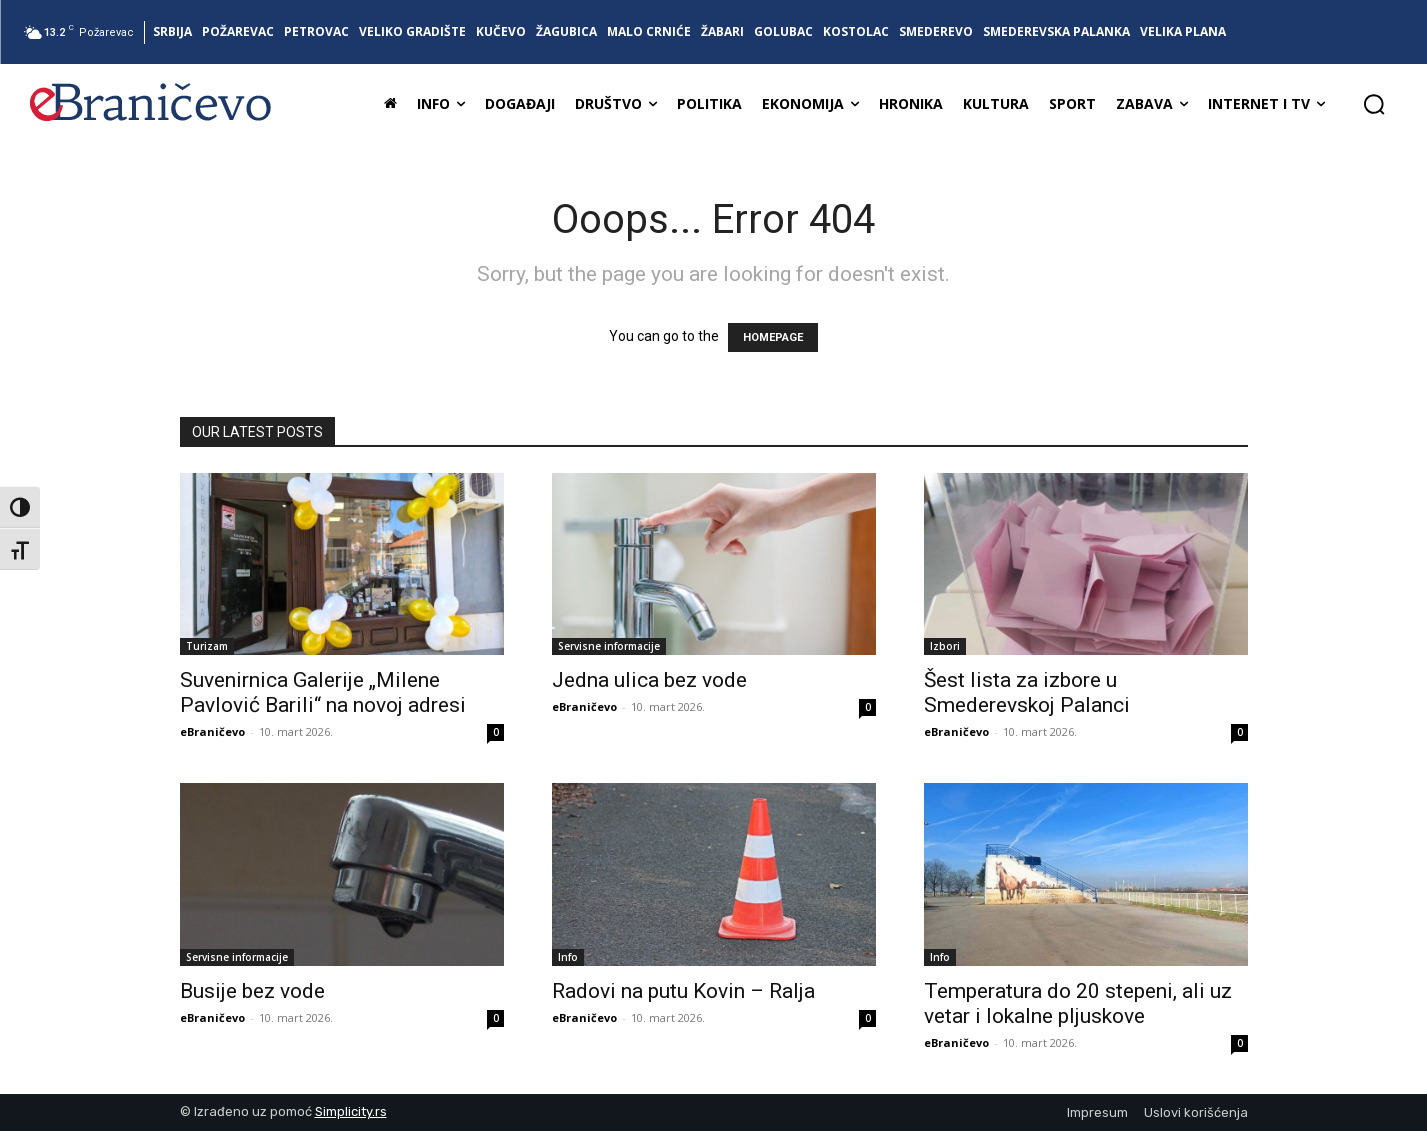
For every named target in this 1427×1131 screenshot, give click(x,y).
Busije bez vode (252, 991)
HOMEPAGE (773, 337)
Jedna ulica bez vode (649, 680)
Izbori (945, 646)
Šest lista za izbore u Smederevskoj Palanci (1027, 692)
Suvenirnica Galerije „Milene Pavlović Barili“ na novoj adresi (323, 692)
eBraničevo (212, 731)
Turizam (207, 646)
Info (568, 957)
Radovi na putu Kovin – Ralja (683, 991)
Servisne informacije (609, 646)
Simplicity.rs (351, 1111)
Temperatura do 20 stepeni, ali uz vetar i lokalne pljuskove (1078, 1003)
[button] (1374, 104)
